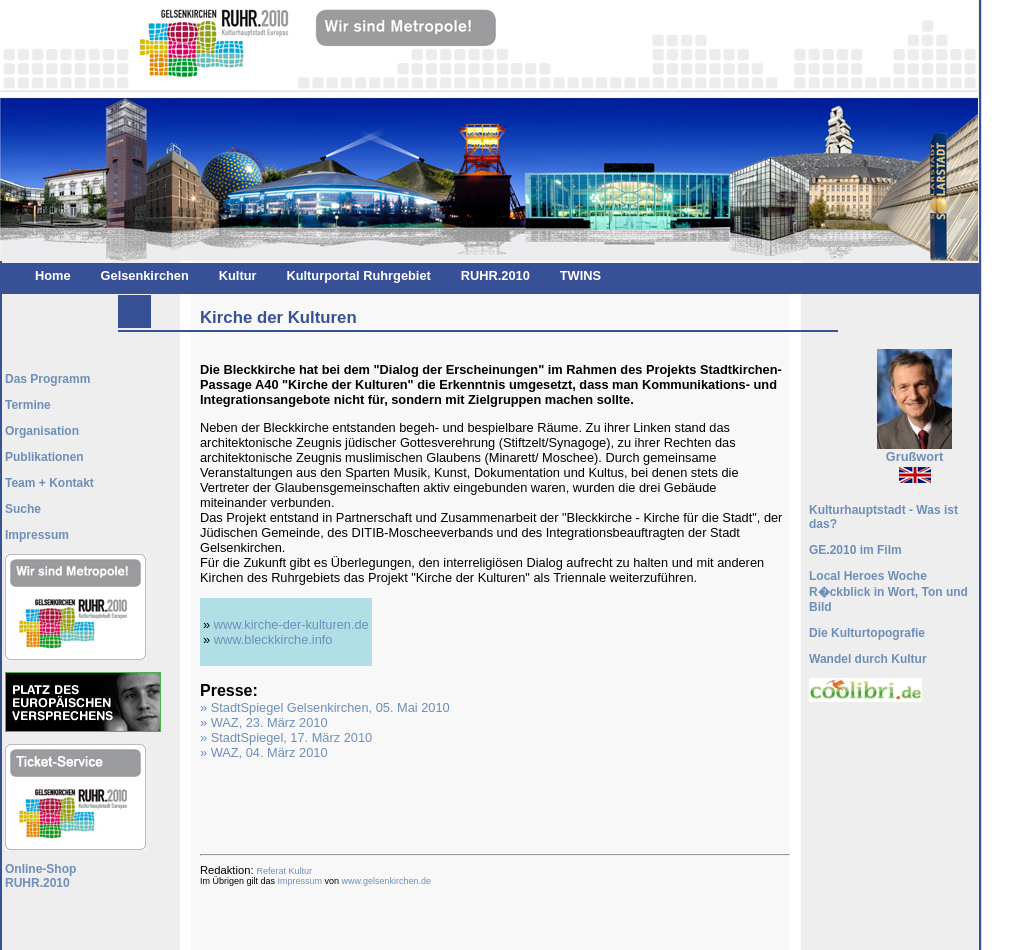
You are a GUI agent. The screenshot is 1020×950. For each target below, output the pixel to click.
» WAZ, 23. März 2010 (264, 722)
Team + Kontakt (49, 483)
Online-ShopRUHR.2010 (40, 876)
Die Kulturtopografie (867, 633)
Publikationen (44, 457)
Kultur (238, 275)
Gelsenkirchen (145, 275)
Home (53, 275)
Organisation (42, 431)
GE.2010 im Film (855, 550)
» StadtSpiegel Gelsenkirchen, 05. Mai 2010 (325, 707)
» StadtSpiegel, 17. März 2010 (286, 737)
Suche (23, 509)
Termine (28, 405)
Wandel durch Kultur (868, 659)
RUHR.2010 (495, 275)
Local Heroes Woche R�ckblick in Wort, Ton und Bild (888, 591)
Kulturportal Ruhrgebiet (358, 275)
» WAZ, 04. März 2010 (264, 752)
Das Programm (47, 379)
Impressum (300, 881)
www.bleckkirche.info (273, 639)
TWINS (580, 275)
